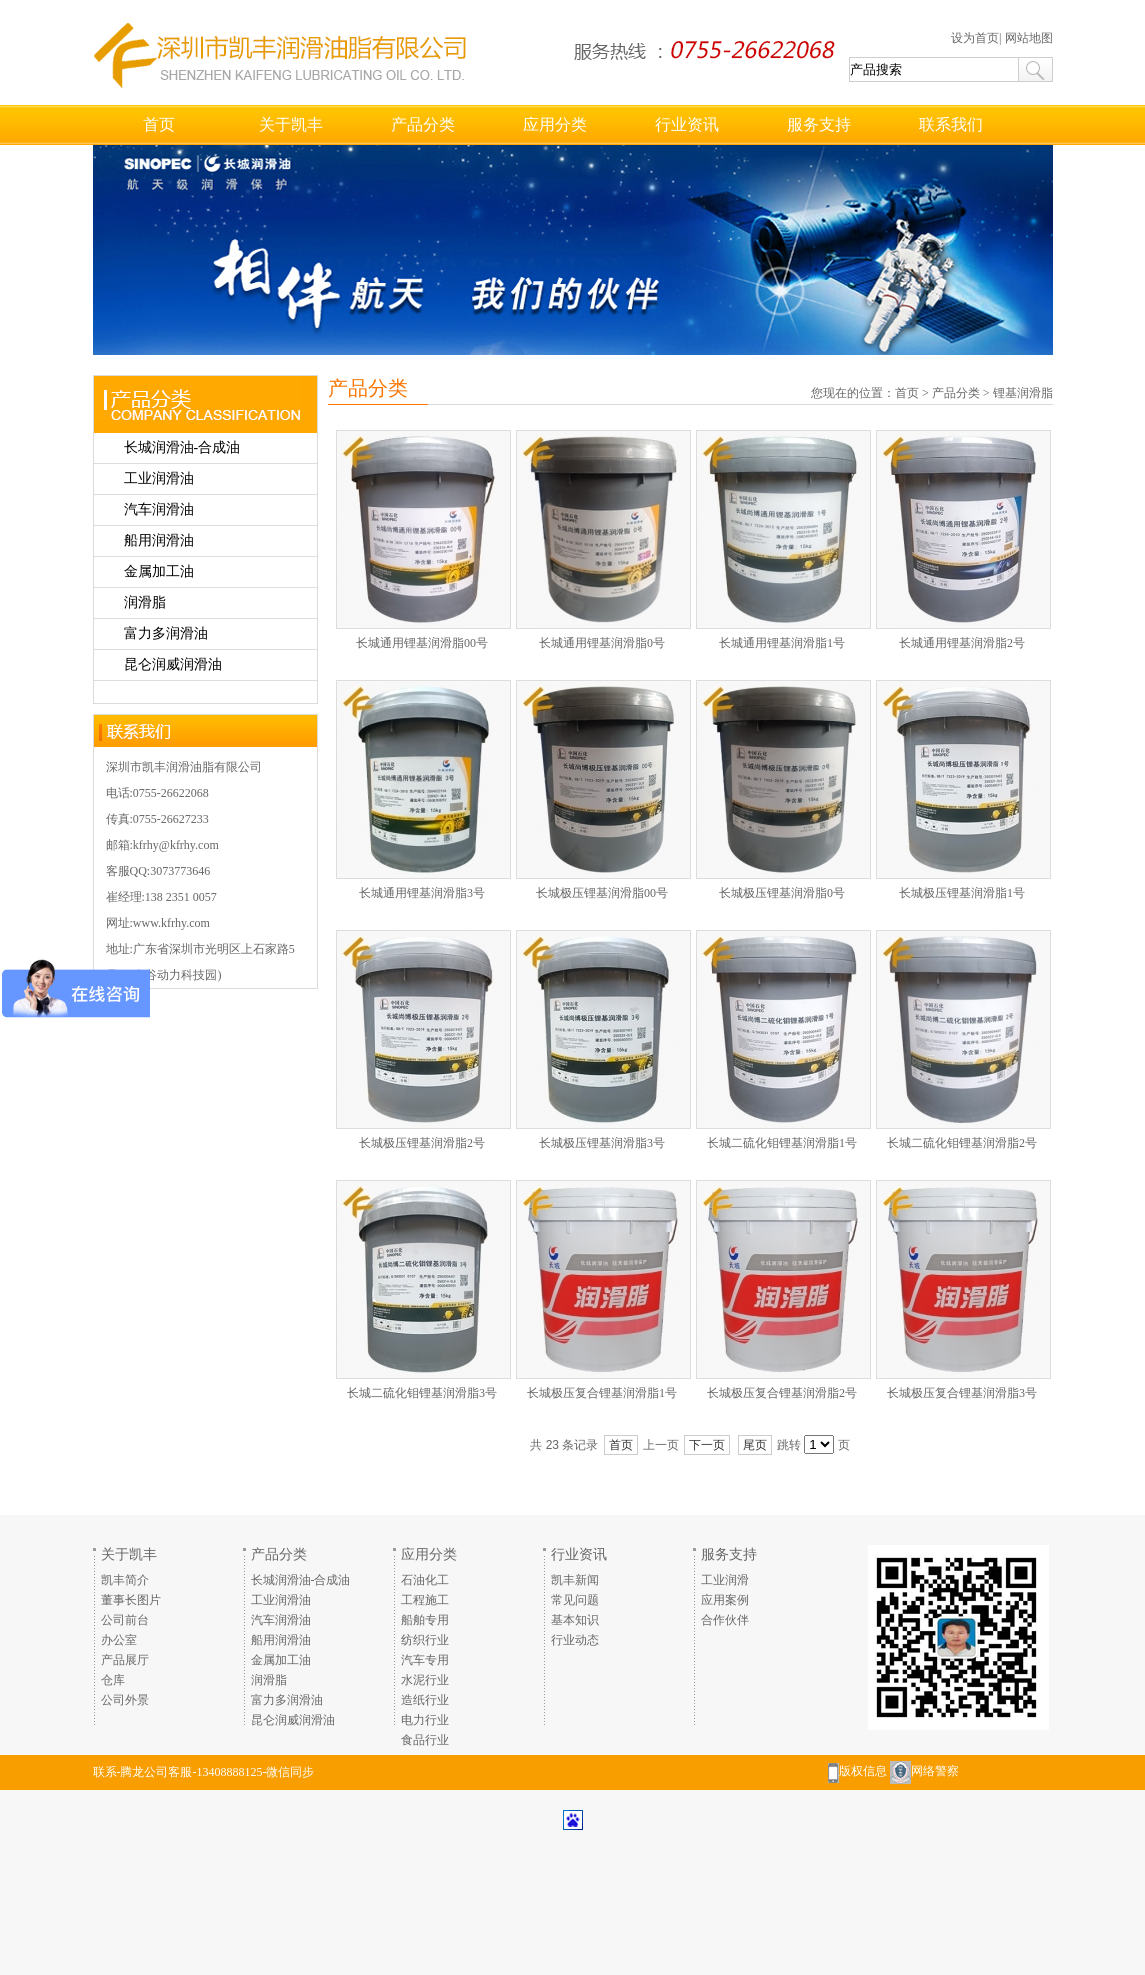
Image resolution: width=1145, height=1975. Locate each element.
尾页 (755, 1445)
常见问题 (575, 1600)
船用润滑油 (159, 540)
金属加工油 (159, 571)
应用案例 (725, 1600)
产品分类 (423, 124)
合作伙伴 (725, 1620)
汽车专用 (425, 1660)
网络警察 (935, 1771)
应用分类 (555, 124)
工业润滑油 (159, 478)
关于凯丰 (291, 124)
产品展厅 (125, 1660)
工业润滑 (725, 1580)
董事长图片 (131, 1600)
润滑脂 (145, 602)
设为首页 (975, 38)
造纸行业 (425, 1700)
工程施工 (425, 1600)
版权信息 (863, 1771)
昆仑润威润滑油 (173, 664)
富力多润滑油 (166, 633)
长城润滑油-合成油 (182, 447)
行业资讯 (687, 124)
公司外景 (125, 1700)
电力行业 (425, 1720)
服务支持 (819, 124)
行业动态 (575, 1640)
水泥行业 (425, 1680)
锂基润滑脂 (1023, 393)
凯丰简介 (125, 1580)
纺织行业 (425, 1640)
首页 (159, 124)
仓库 (113, 1680)
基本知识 (575, 1620)
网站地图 (1029, 38)
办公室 (119, 1640)
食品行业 (425, 1740)
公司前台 (125, 1620)
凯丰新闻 (575, 1580)
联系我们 (951, 124)
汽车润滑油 (159, 509)
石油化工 (425, 1580)
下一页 (707, 1445)
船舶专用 (425, 1620)
